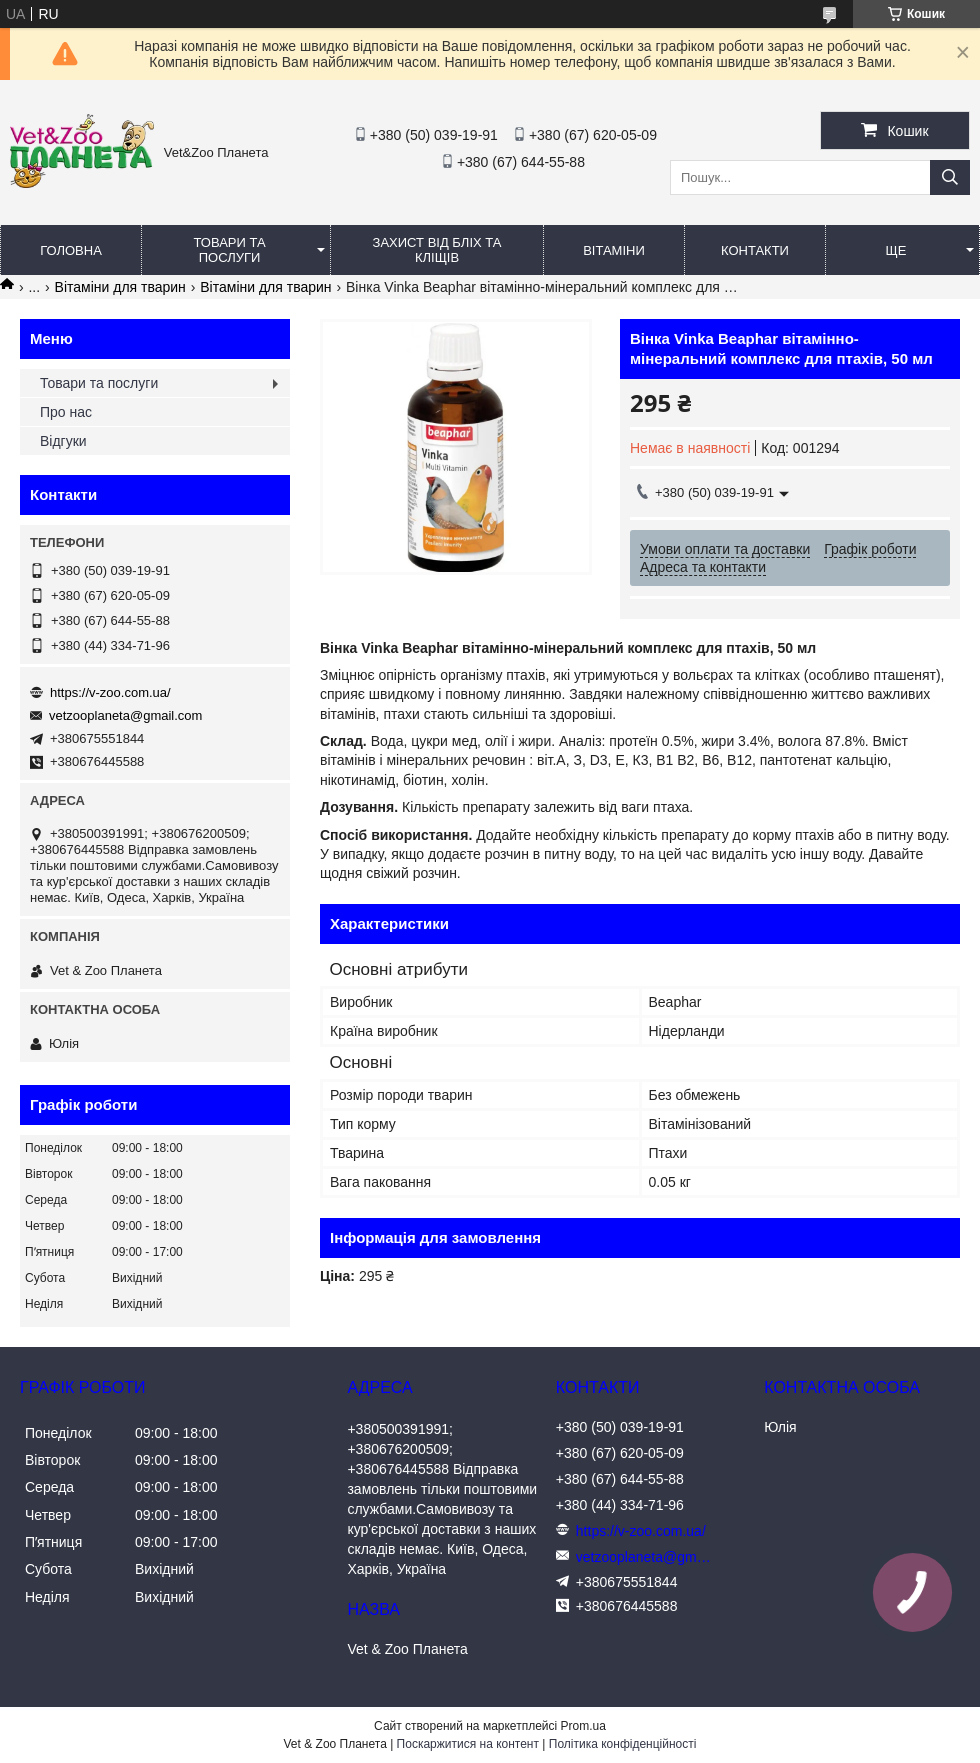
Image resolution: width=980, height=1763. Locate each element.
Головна (71, 250)
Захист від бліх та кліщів (437, 250)
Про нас (66, 412)
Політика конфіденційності (623, 1744)
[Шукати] (950, 177)
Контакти (755, 250)
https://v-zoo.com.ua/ (110, 692)
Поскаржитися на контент (468, 1744)
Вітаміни (614, 250)
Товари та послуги (229, 250)
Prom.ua (583, 1726)
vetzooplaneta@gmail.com (125, 715)
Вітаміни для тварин (120, 287)
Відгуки (63, 441)
